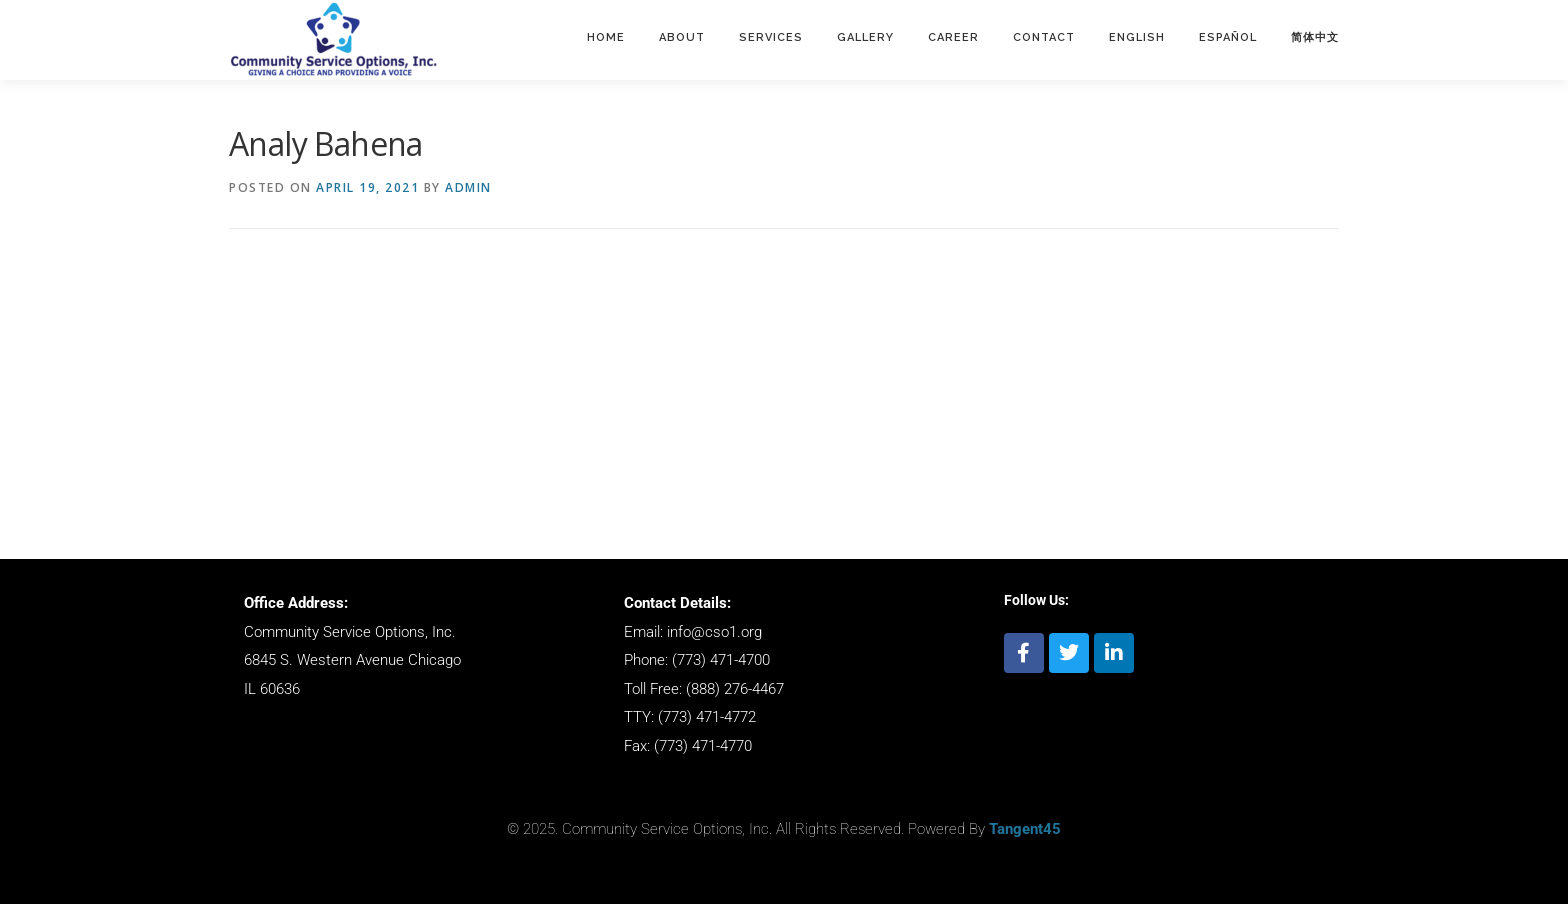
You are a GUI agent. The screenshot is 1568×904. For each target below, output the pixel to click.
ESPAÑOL (1228, 37)
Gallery (865, 37)
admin (468, 187)
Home (606, 37)
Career (953, 37)
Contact (1044, 37)
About (682, 37)
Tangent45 (1025, 829)
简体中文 (1315, 37)
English (1137, 37)
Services (771, 37)
